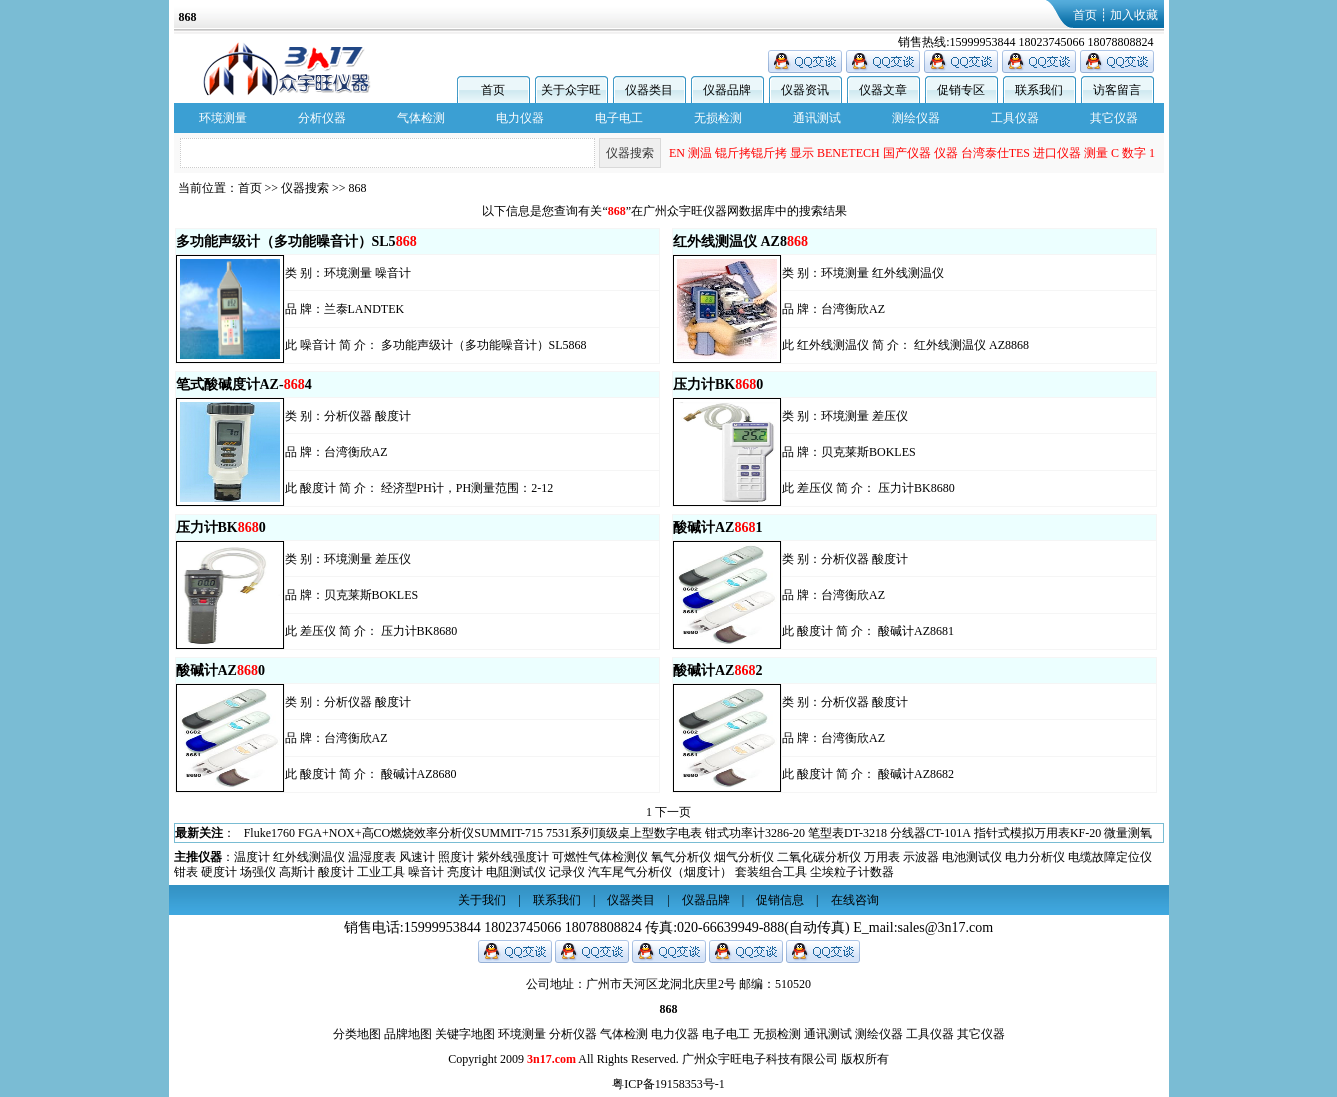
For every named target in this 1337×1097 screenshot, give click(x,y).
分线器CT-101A (930, 833)
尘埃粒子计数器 (852, 872)
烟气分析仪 (744, 857)
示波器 (921, 857)
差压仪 (890, 416)
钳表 (186, 872)
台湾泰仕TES (995, 153)
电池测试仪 (972, 857)
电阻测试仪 (516, 872)
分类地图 (357, 1034)
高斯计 (297, 872)
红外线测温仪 (908, 273)
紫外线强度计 (513, 857)
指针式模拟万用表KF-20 (1037, 833)
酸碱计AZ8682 (916, 774)
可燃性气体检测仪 (600, 857)
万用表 (882, 857)
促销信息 (780, 900)
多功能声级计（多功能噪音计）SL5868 (484, 345)
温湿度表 (372, 857)
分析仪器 (322, 118)
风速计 (417, 857)
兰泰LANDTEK (364, 309)
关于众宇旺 (571, 90)
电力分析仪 (1035, 857)
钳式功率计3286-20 (755, 833)
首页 (1085, 15)
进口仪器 (1057, 153)
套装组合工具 (771, 872)
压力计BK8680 (916, 488)
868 (358, 188)
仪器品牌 (727, 90)
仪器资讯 (805, 90)
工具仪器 (1015, 118)
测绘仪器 (916, 118)
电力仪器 (520, 118)
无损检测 (718, 118)
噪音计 (393, 273)
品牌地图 (408, 1034)
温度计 (252, 857)
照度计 (456, 857)
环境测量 (223, 118)
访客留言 (1117, 90)
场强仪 (258, 872)
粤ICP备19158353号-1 (668, 1084)
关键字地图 (465, 1034)
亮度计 (465, 872)
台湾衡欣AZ (853, 309)
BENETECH (848, 153)
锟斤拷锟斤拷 (751, 153)
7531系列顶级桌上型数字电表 (624, 833)
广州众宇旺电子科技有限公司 (760, 1059)
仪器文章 (883, 90)
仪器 (946, 153)
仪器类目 (649, 90)
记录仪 (567, 872)
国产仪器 (907, 153)
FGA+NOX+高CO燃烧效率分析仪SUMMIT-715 (420, 833)
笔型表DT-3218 (847, 833)
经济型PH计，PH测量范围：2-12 (467, 488)
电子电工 (619, 118)
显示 (802, 153)
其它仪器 (1114, 118)
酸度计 (393, 416)
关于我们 (482, 900)
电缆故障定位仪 (1110, 857)
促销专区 (961, 90)
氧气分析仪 (681, 857)
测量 (1096, 153)
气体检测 (421, 118)
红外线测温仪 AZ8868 (971, 345)
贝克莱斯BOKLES (868, 452)
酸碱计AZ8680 (419, 774)
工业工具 (381, 872)
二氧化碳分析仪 (819, 857)
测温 (700, 153)
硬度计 (219, 872)
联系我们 (1039, 90)
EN (677, 153)
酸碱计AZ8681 (916, 631)
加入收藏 (1134, 15)
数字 (1134, 153)
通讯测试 (817, 118)
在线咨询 (855, 900)
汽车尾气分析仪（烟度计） (660, 872)
